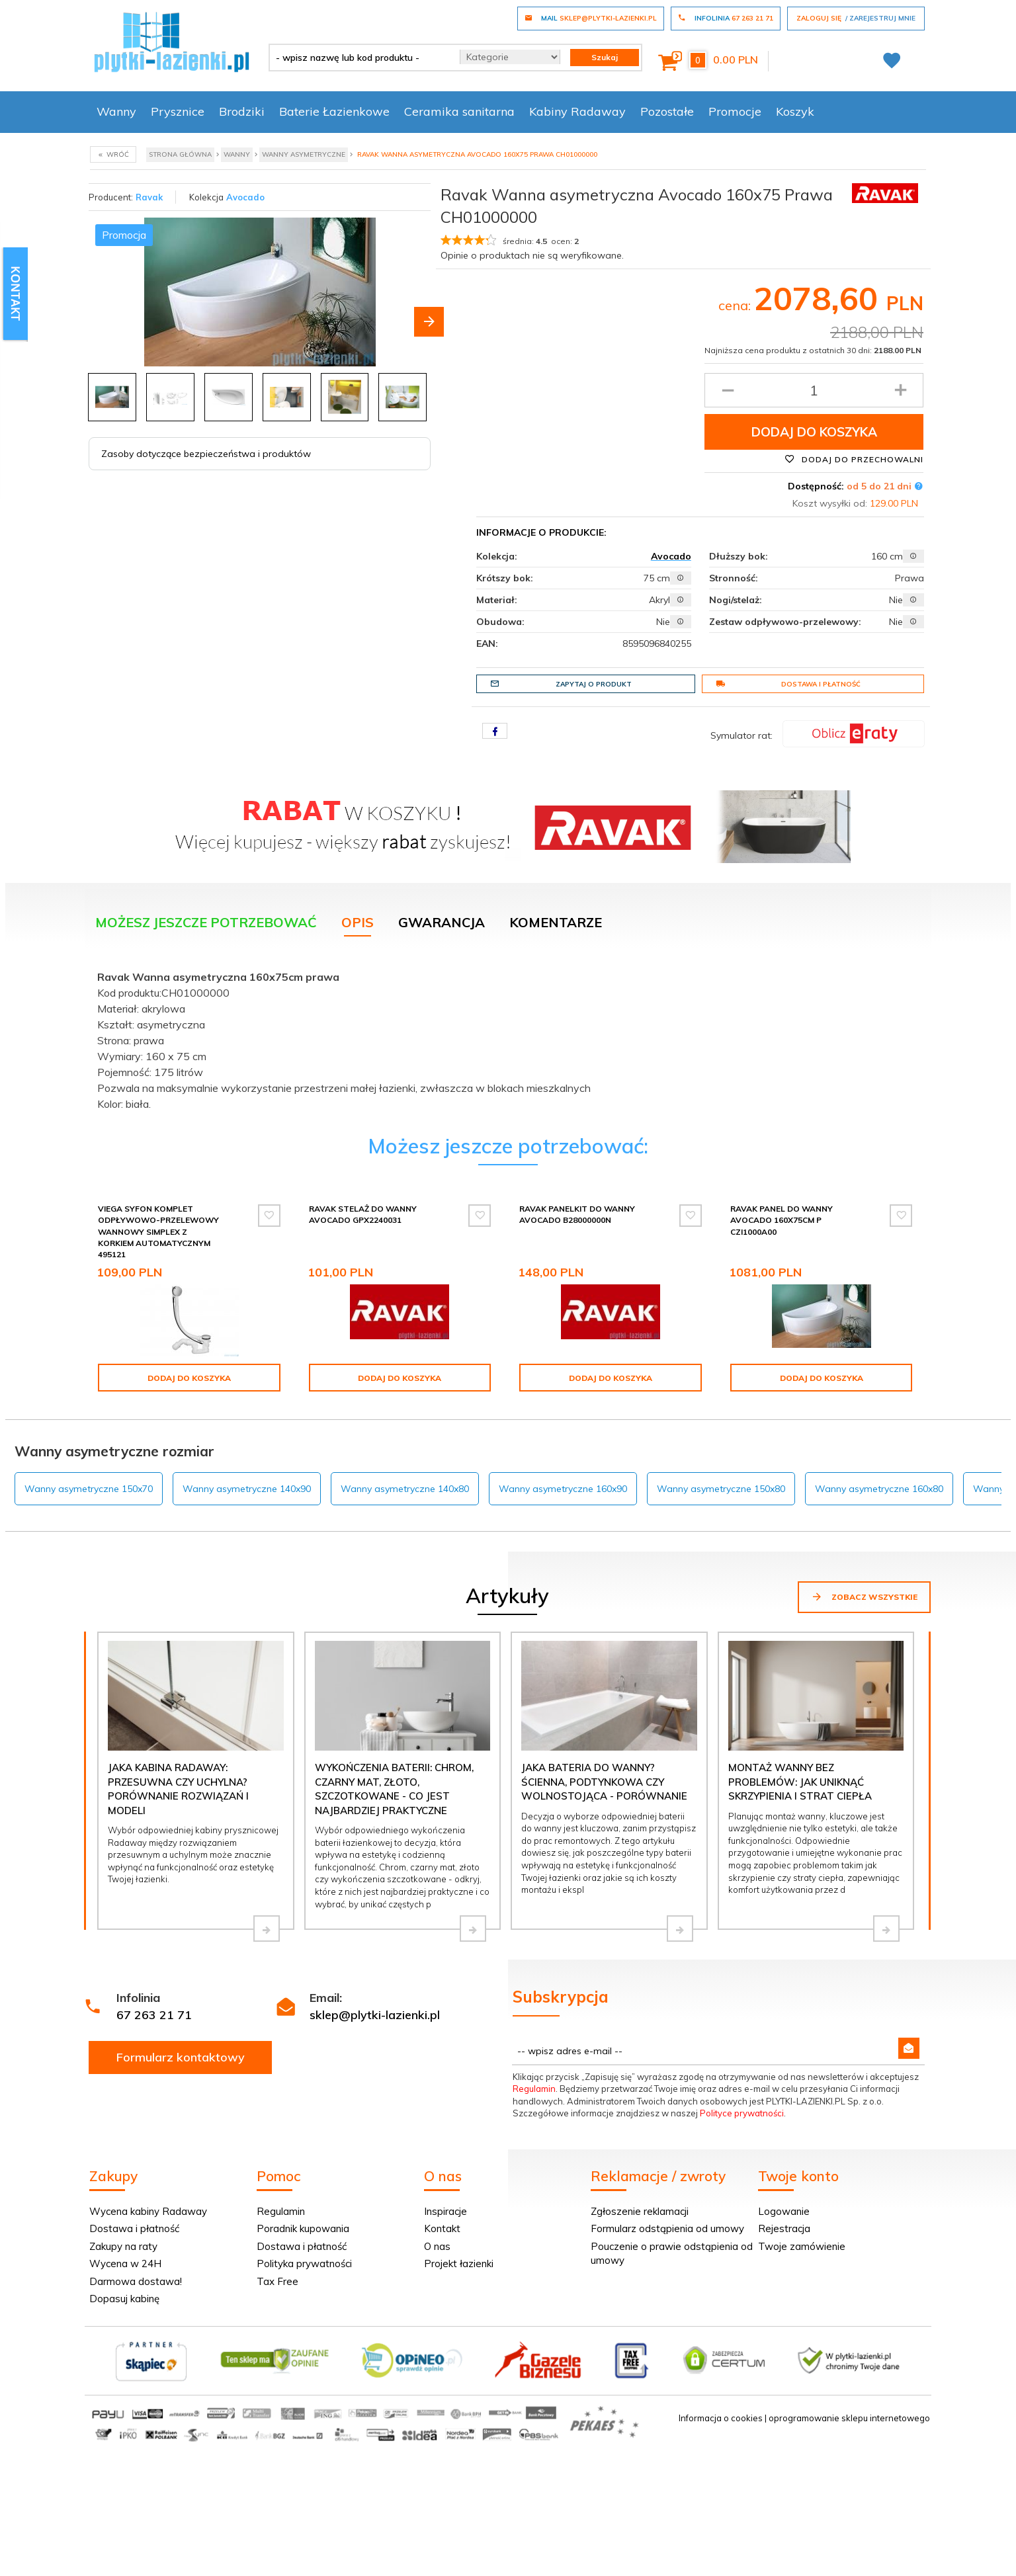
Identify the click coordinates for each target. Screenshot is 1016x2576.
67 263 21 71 (154, 2014)
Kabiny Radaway (577, 111)
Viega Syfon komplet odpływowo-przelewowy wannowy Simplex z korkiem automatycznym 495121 (158, 1231)
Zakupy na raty (123, 2246)
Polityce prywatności (742, 2113)
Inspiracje (445, 2211)
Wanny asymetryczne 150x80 (721, 1489)
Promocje (734, 111)
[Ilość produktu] (814, 390)
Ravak (149, 197)
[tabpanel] (508, 1037)
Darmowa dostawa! (135, 2281)
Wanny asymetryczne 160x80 (879, 1489)
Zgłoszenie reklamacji (640, 2211)
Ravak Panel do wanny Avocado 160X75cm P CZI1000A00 (781, 1220)
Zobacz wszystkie (864, 1596)
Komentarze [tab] (555, 922)
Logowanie (784, 2211)
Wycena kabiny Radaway (148, 2211)
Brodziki (242, 111)
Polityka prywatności (304, 2263)
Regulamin (534, 2088)
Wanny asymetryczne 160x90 (563, 1489)
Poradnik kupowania (303, 2228)
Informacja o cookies (721, 2418)
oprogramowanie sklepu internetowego (849, 2418)
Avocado (245, 197)
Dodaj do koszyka (814, 432)
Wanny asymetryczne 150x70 (88, 1489)
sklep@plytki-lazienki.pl (375, 2014)
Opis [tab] (357, 922)
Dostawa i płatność (788, 683)
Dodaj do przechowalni (853, 459)
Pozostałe (667, 111)
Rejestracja (784, 2228)
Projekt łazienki (458, 2263)
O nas (437, 2246)
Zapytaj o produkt (561, 683)
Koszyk (795, 111)
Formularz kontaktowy (180, 2057)
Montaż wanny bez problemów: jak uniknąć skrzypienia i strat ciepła (800, 1781)
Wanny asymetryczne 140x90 (247, 1489)
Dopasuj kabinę (124, 2298)
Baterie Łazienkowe (334, 111)
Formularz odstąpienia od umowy (667, 2228)
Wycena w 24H (125, 2263)
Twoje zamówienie (801, 2246)
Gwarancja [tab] (441, 922)
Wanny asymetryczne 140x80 (405, 1489)
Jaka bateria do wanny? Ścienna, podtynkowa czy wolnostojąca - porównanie (604, 1781)
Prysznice (177, 111)
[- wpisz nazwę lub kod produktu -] (359, 57)
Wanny (116, 111)
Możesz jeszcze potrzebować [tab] (206, 922)
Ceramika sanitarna (459, 111)
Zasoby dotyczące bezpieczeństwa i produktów (206, 454)
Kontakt (442, 2228)
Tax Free (277, 2281)
